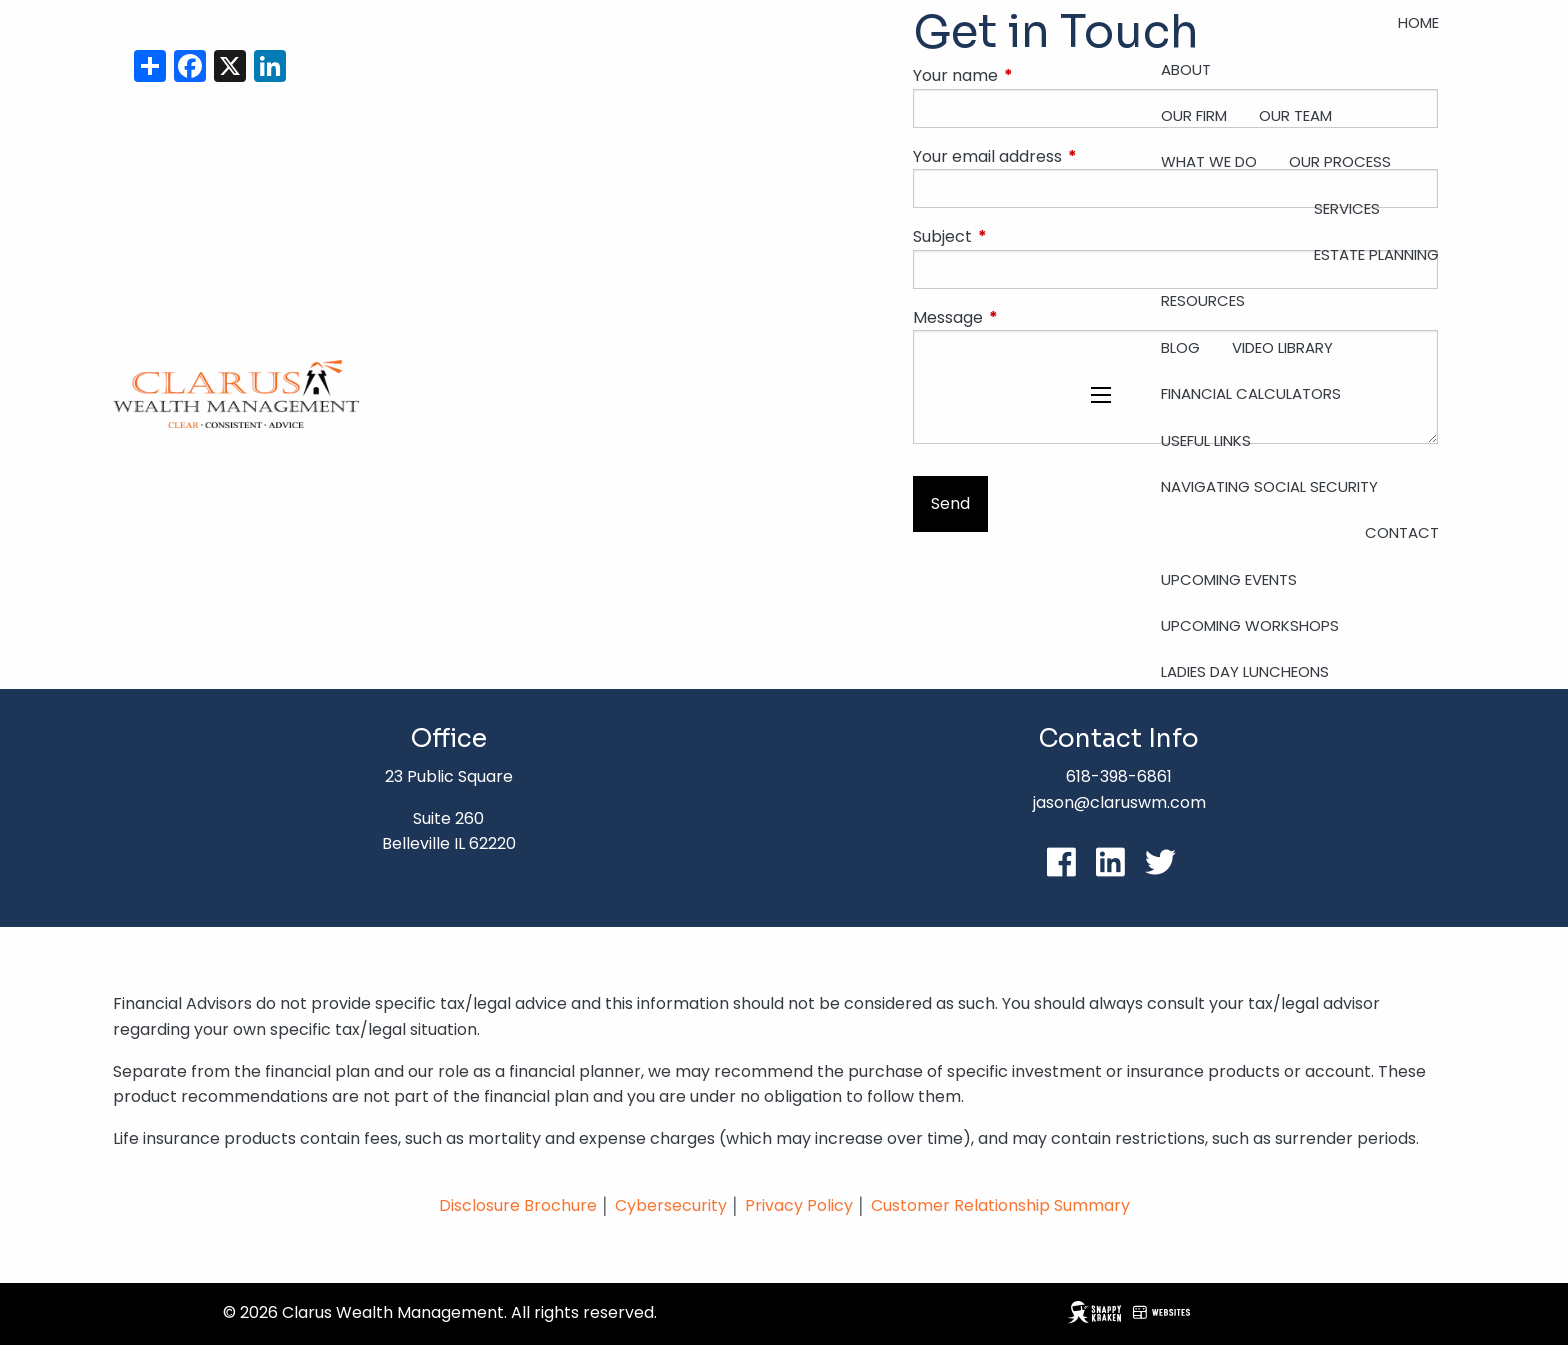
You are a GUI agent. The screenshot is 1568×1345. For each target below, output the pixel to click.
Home (1418, 22)
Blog (1180, 347)
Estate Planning (1376, 254)
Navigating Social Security (1269, 486)
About (1186, 69)
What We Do (1209, 161)
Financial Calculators (1251, 393)
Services (1347, 208)
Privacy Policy (801, 1205)
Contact (1402, 532)
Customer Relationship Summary (1000, 1205)
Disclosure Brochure (518, 1205)
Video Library (1282, 347)
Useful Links (1206, 440)
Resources (1203, 300)
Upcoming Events (1229, 579)
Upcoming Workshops (1250, 625)
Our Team (1295, 115)
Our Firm (1194, 115)
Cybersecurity (671, 1205)
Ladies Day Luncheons (1245, 671)
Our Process (1340, 161)
